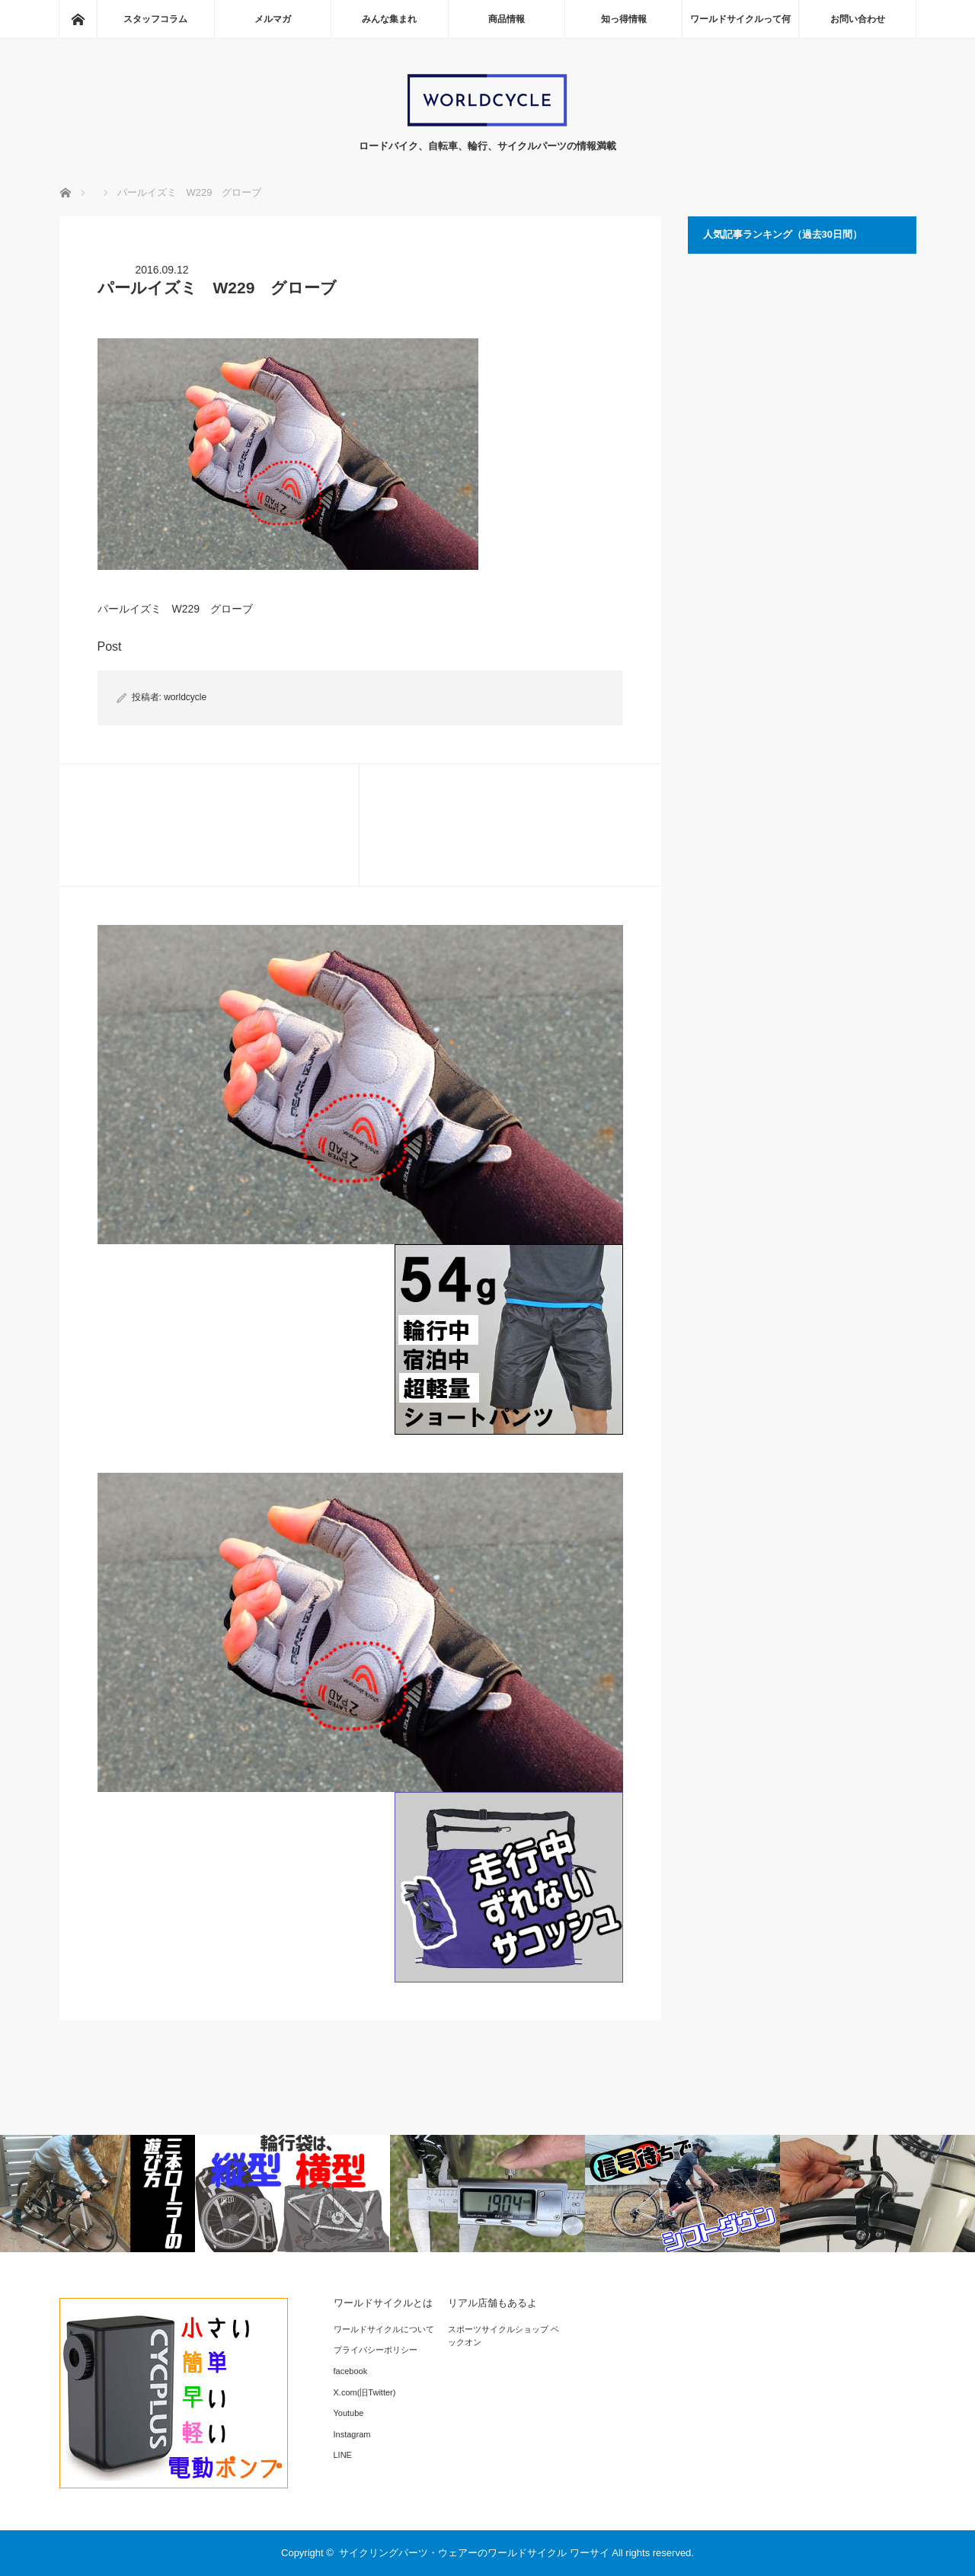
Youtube (349, 2413)
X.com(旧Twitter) (365, 2392)
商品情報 (506, 19)
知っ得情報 (624, 19)
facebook (351, 2371)
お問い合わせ (857, 19)
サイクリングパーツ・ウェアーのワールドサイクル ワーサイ (474, 2552)
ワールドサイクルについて (384, 2329)
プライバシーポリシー (375, 2349)
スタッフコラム (155, 19)
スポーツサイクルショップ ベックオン (503, 2336)
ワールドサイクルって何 (740, 19)
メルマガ (272, 19)
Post (110, 646)
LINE (343, 2454)
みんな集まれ (389, 19)
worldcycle (185, 697)
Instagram (352, 2434)
